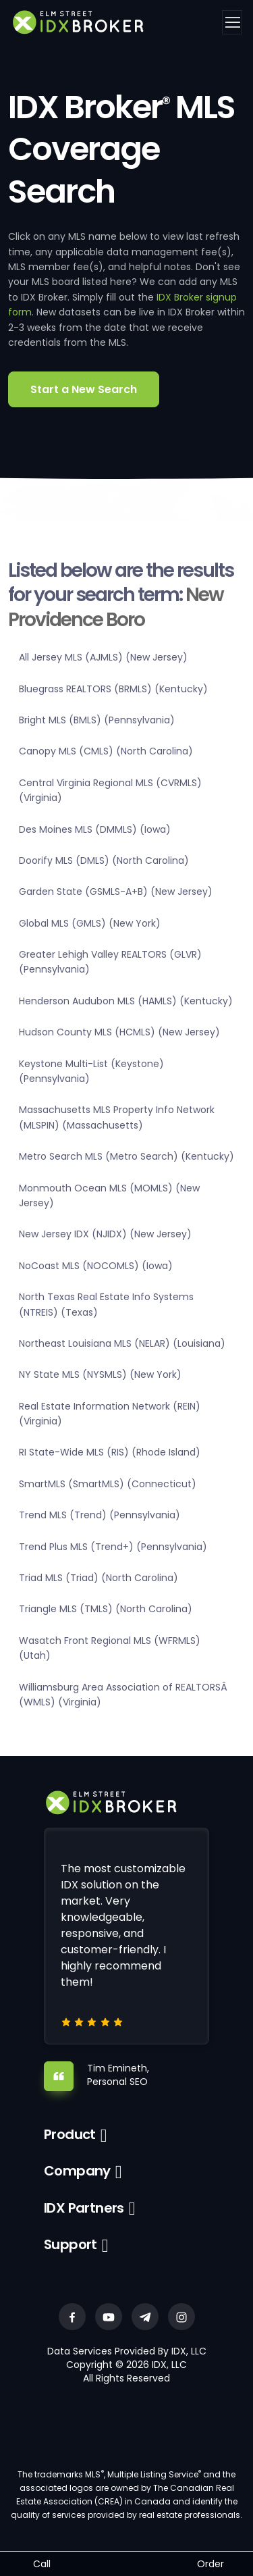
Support (70, 2244)
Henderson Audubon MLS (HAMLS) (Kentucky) (126, 1001)
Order (210, 2564)
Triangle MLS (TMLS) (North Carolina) (105, 1609)
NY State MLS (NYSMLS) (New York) (100, 1374)
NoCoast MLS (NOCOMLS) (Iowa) (96, 1265)
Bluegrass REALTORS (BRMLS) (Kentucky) (113, 689)
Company (77, 2170)
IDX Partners (84, 2207)
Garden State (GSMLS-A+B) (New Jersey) (116, 891)
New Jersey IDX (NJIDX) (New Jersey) (105, 1234)
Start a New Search (83, 389)
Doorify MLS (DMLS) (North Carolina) (104, 860)
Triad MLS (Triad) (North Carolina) (98, 1578)
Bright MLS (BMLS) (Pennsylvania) (97, 720)
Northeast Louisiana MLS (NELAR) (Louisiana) (122, 1343)
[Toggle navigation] (232, 22)
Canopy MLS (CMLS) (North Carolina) (106, 751)
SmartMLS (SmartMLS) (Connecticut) (107, 1484)
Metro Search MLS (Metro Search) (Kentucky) (126, 1156)
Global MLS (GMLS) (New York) (90, 923)
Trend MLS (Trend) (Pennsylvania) (99, 1515)
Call (42, 2564)
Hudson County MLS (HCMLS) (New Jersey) (119, 1032)
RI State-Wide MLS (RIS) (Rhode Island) (109, 1452)
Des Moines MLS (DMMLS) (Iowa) (95, 829)
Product (70, 2134)
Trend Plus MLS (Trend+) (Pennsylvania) (113, 1546)
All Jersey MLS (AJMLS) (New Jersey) (103, 657)
